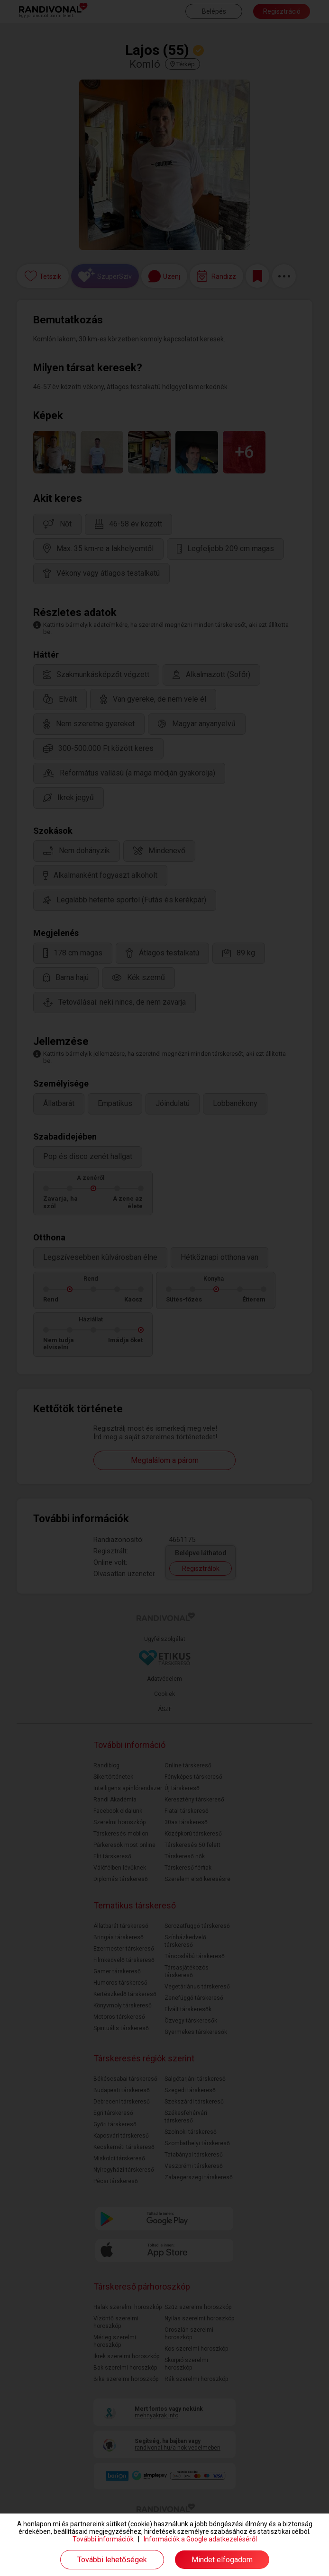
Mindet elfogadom (222, 2559)
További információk (103, 2539)
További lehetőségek (112, 2559)
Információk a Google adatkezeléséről (200, 2539)
